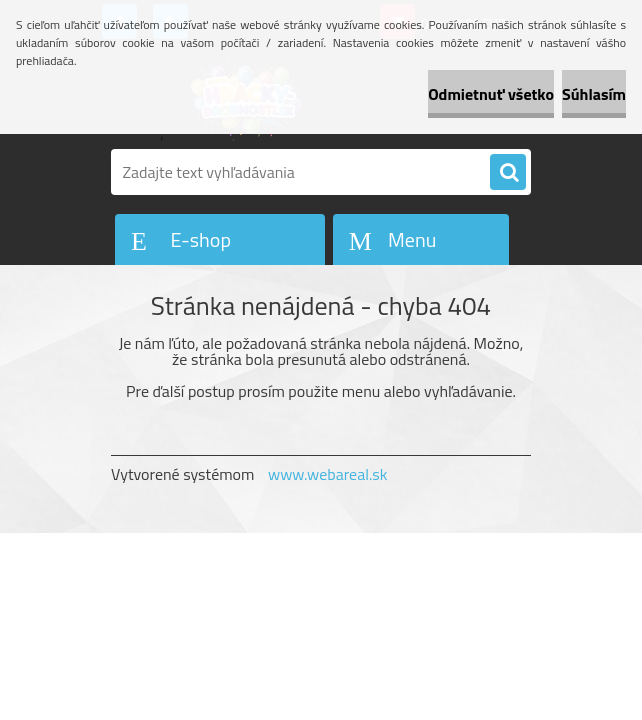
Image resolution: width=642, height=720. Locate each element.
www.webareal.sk (328, 474)
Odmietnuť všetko (491, 94)
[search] (508, 173)
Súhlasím (594, 94)
